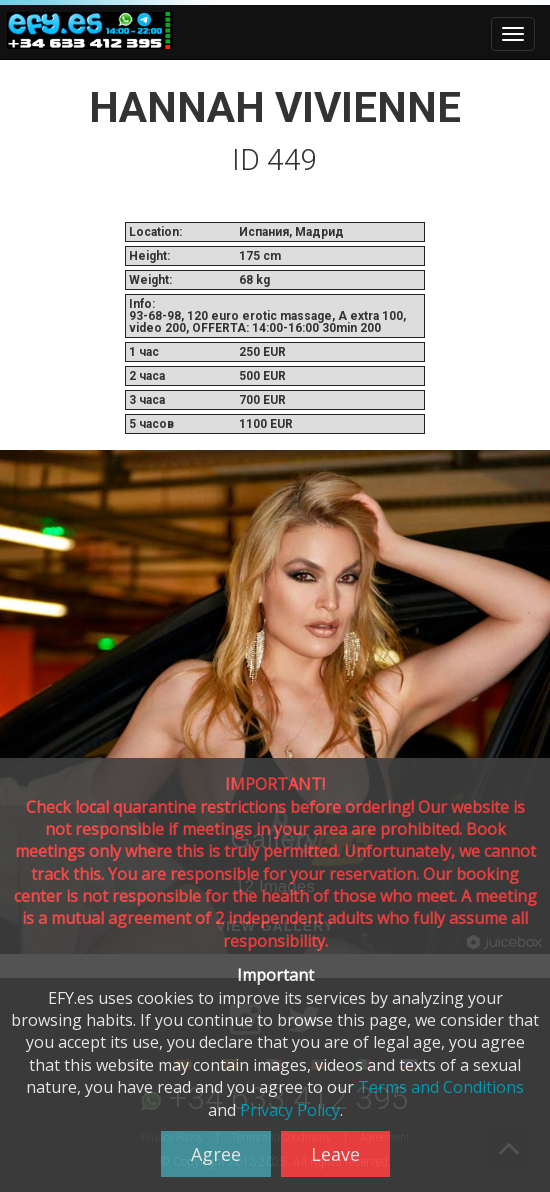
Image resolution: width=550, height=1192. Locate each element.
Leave (335, 1154)
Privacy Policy (290, 1110)
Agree (216, 1154)
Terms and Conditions (441, 1087)
